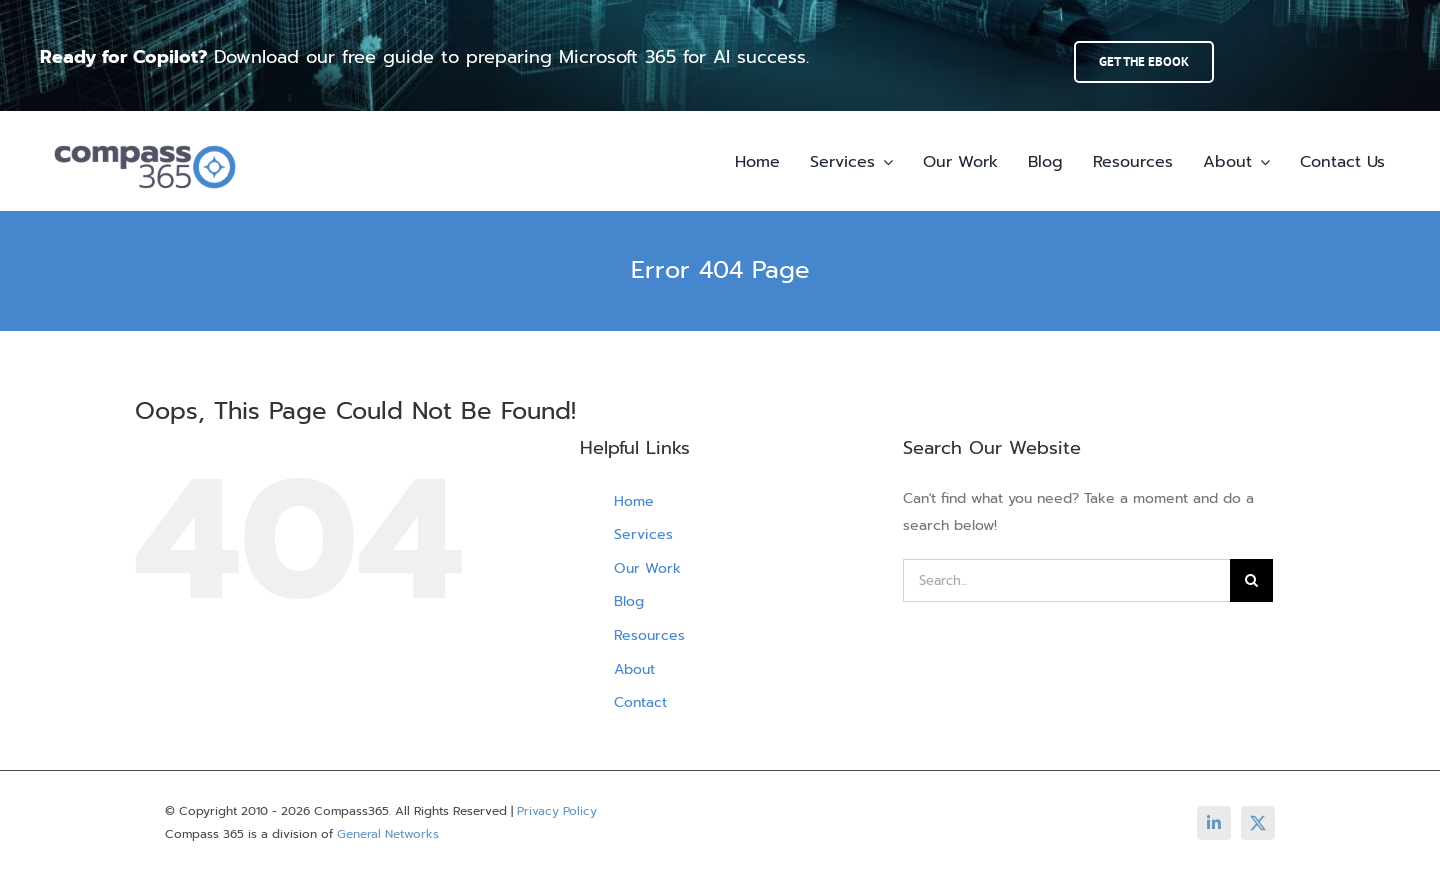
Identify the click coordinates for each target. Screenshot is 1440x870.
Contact (640, 702)
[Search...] (1066, 580)
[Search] (1251, 580)
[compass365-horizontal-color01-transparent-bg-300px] (145, 137)
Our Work (647, 568)
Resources (649, 635)
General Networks (388, 834)
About (634, 669)
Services (643, 534)
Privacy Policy (557, 811)
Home (634, 501)
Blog (629, 601)
